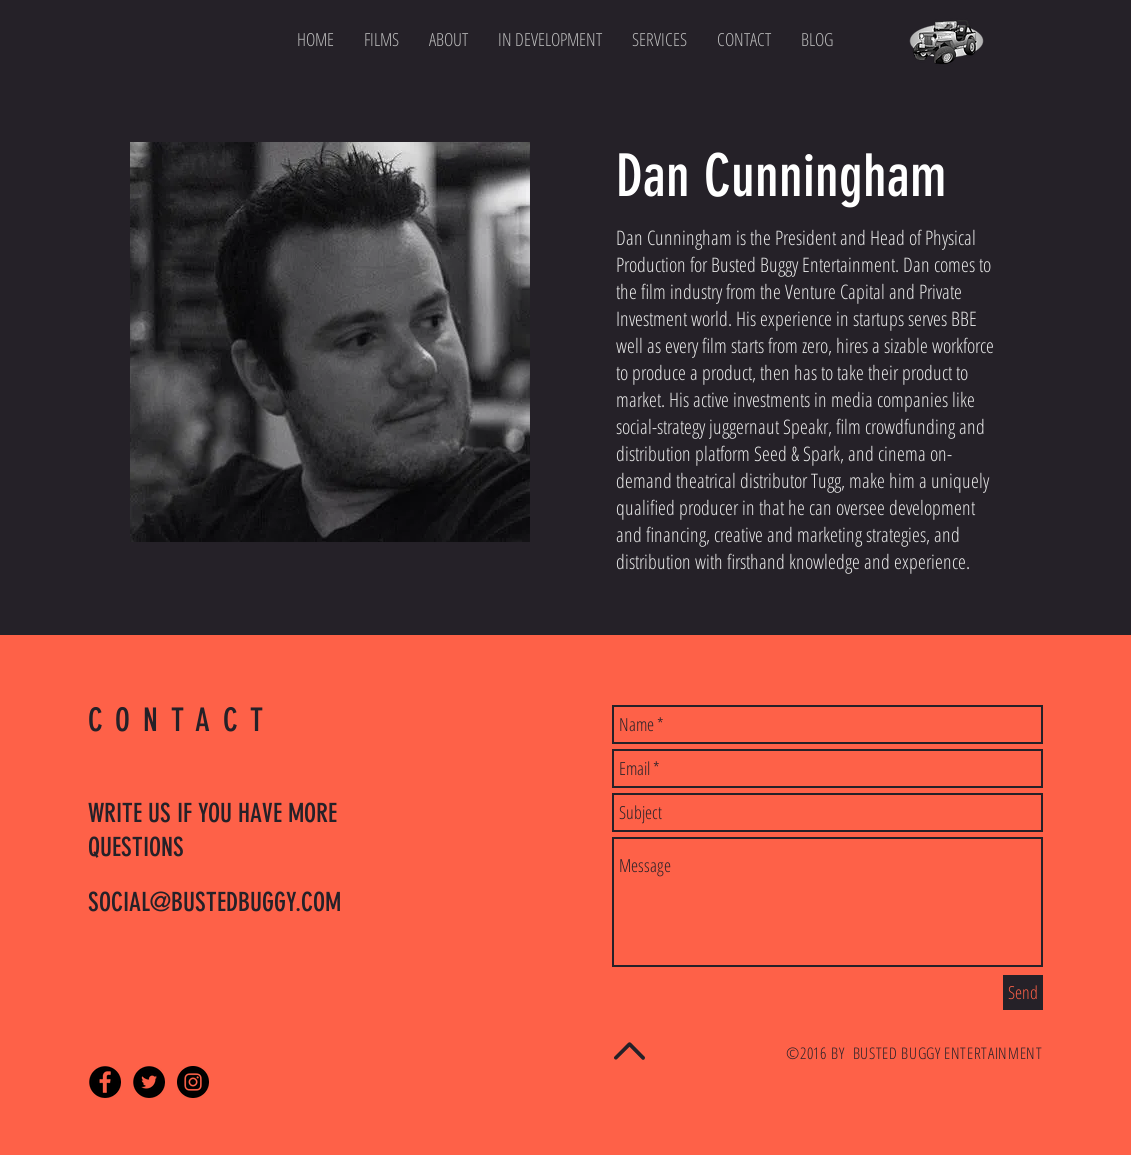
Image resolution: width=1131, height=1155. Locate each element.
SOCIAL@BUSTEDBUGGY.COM (214, 902)
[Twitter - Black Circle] (149, 1082)
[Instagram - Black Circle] (193, 1082)
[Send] (1023, 992)
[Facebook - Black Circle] (105, 1082)
